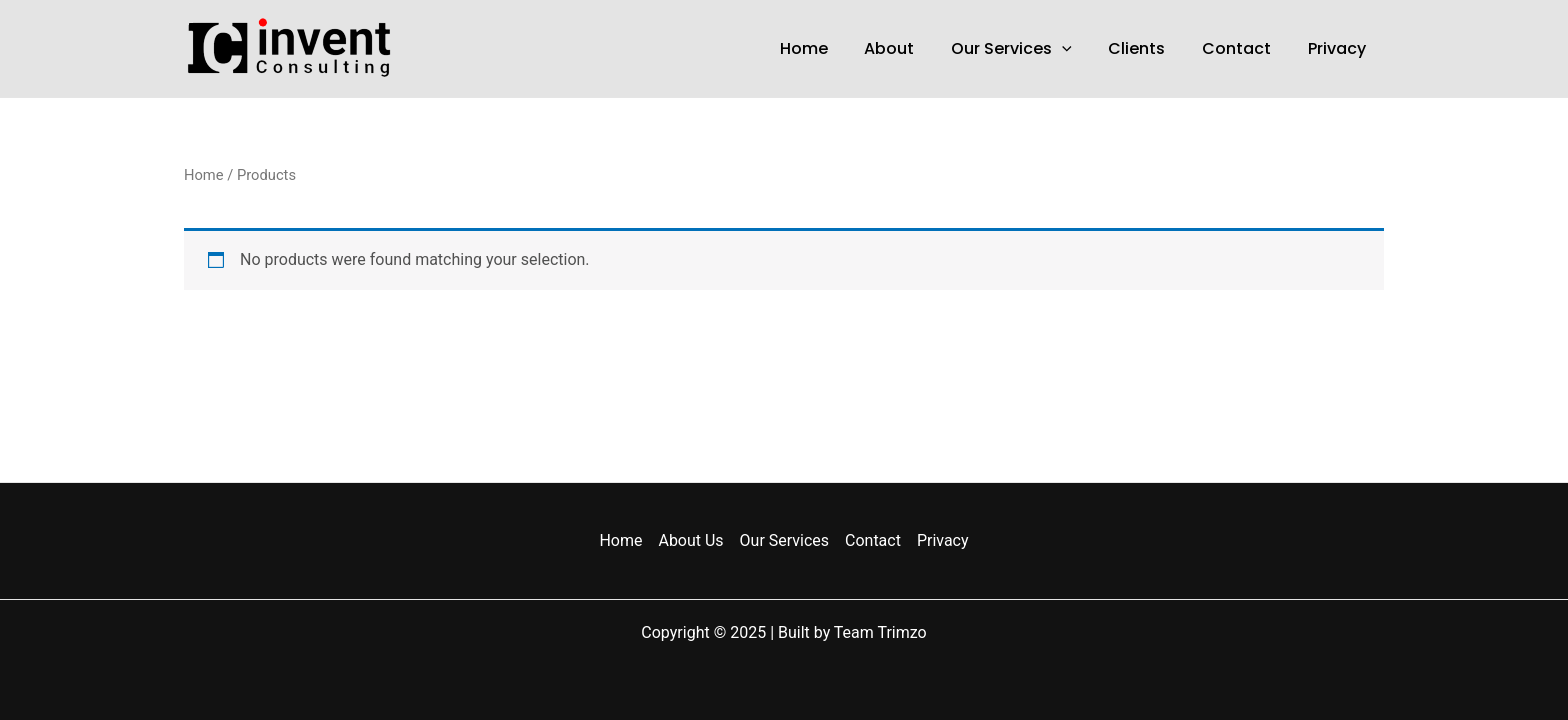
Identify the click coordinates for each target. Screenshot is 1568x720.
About (910, 48)
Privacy (1339, 48)
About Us (690, 540)
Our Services (1027, 49)
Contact (1243, 48)
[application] (1078, 49)
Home (829, 48)
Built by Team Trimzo (852, 632)
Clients (1148, 48)
